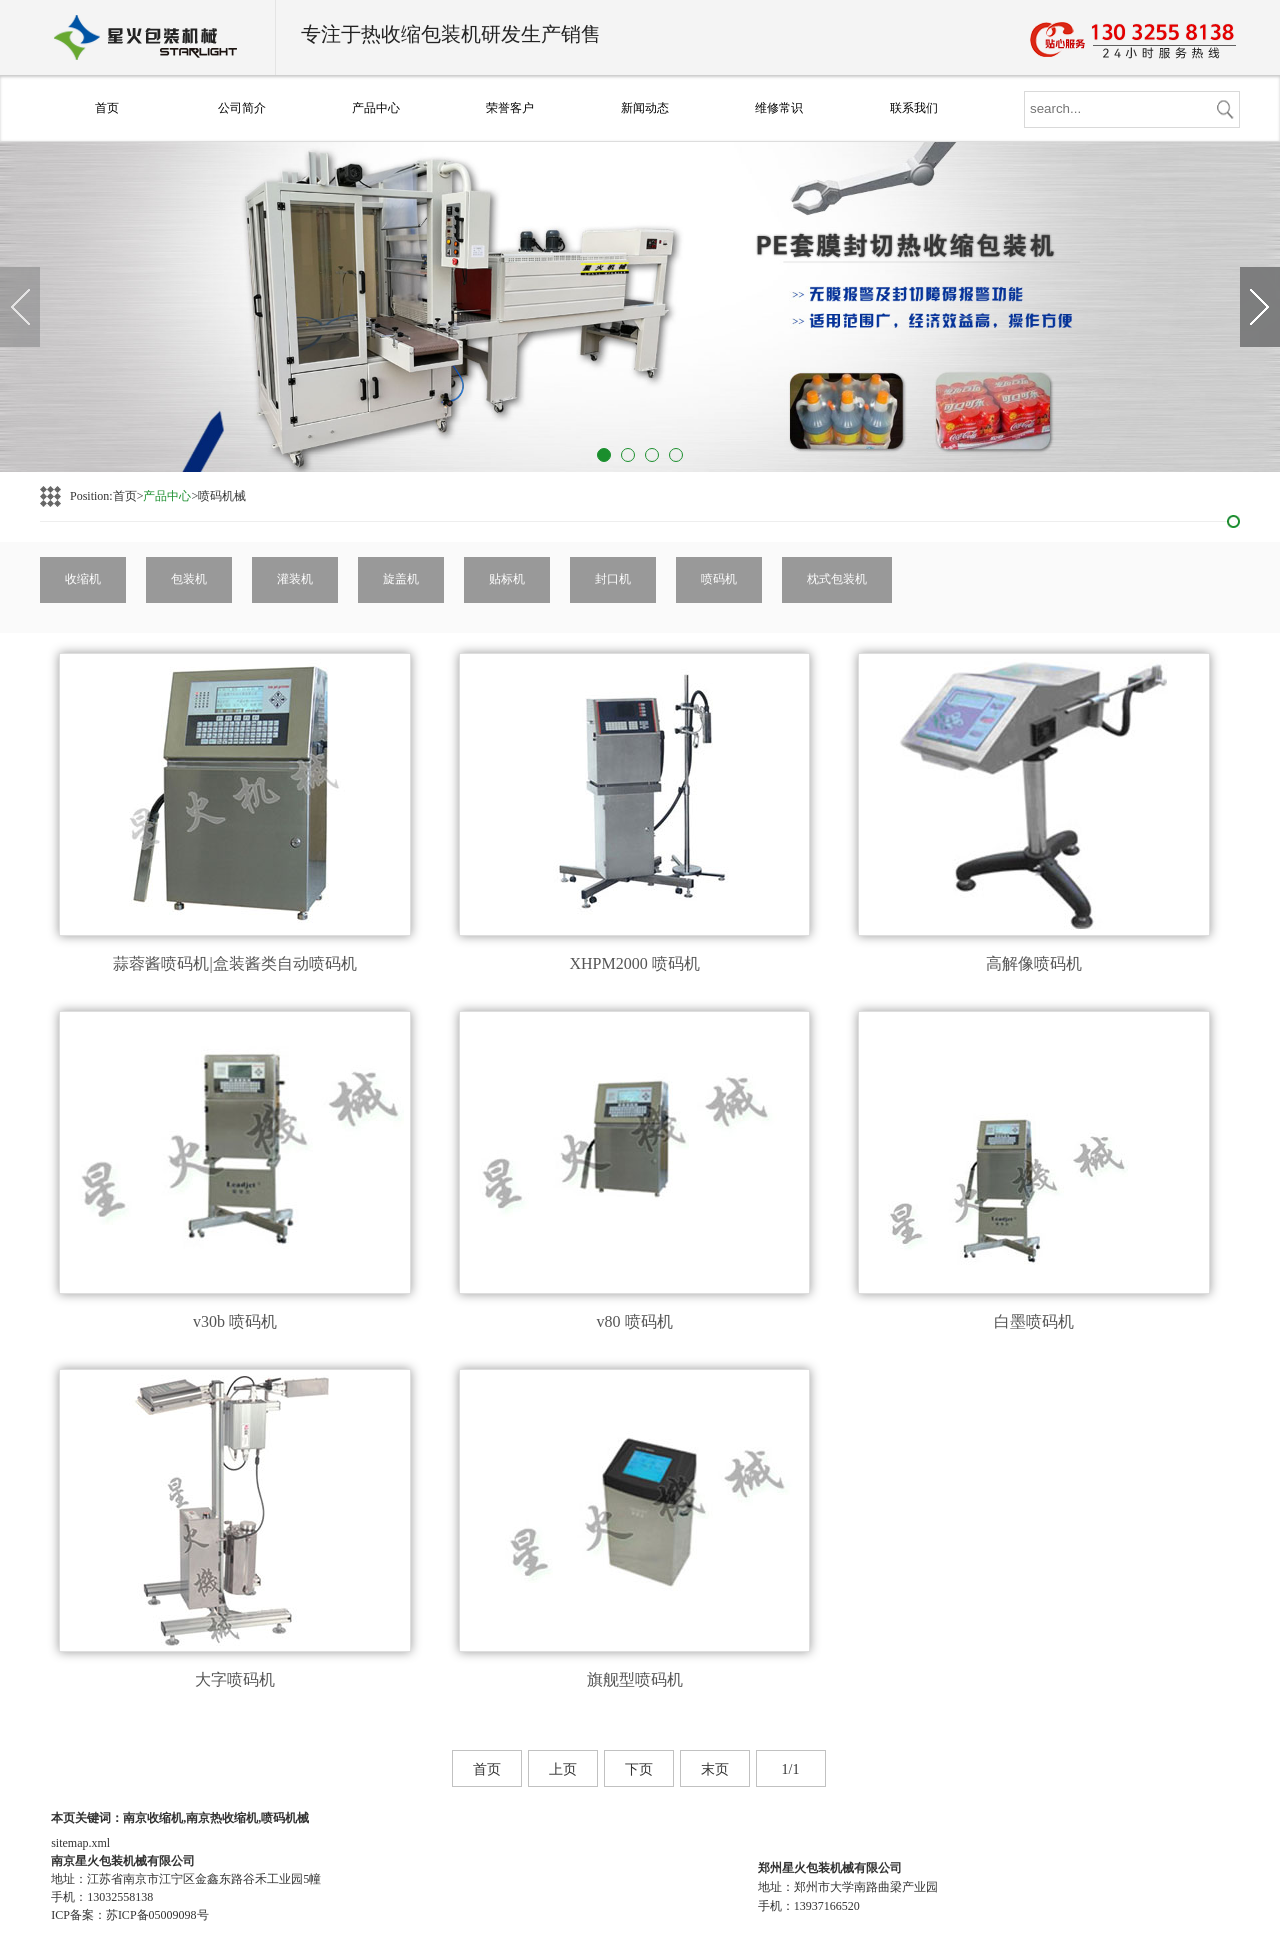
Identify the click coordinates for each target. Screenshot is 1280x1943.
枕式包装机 (837, 579)
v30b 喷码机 (235, 1321)
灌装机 (295, 579)
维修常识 (779, 108)
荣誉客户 (510, 108)
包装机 (189, 579)
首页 (107, 108)
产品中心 (376, 108)
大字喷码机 (235, 1679)
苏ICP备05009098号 (157, 1915)
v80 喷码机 (635, 1321)
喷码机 (719, 579)
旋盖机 (401, 579)
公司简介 (242, 108)
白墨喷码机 (1034, 1321)
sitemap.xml (80, 1843)
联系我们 (914, 108)
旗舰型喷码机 (635, 1679)
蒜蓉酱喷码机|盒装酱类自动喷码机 (234, 963)
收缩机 (83, 579)
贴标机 (507, 579)
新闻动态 (645, 108)
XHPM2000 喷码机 (634, 963)
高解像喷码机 (1034, 963)
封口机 (613, 579)
